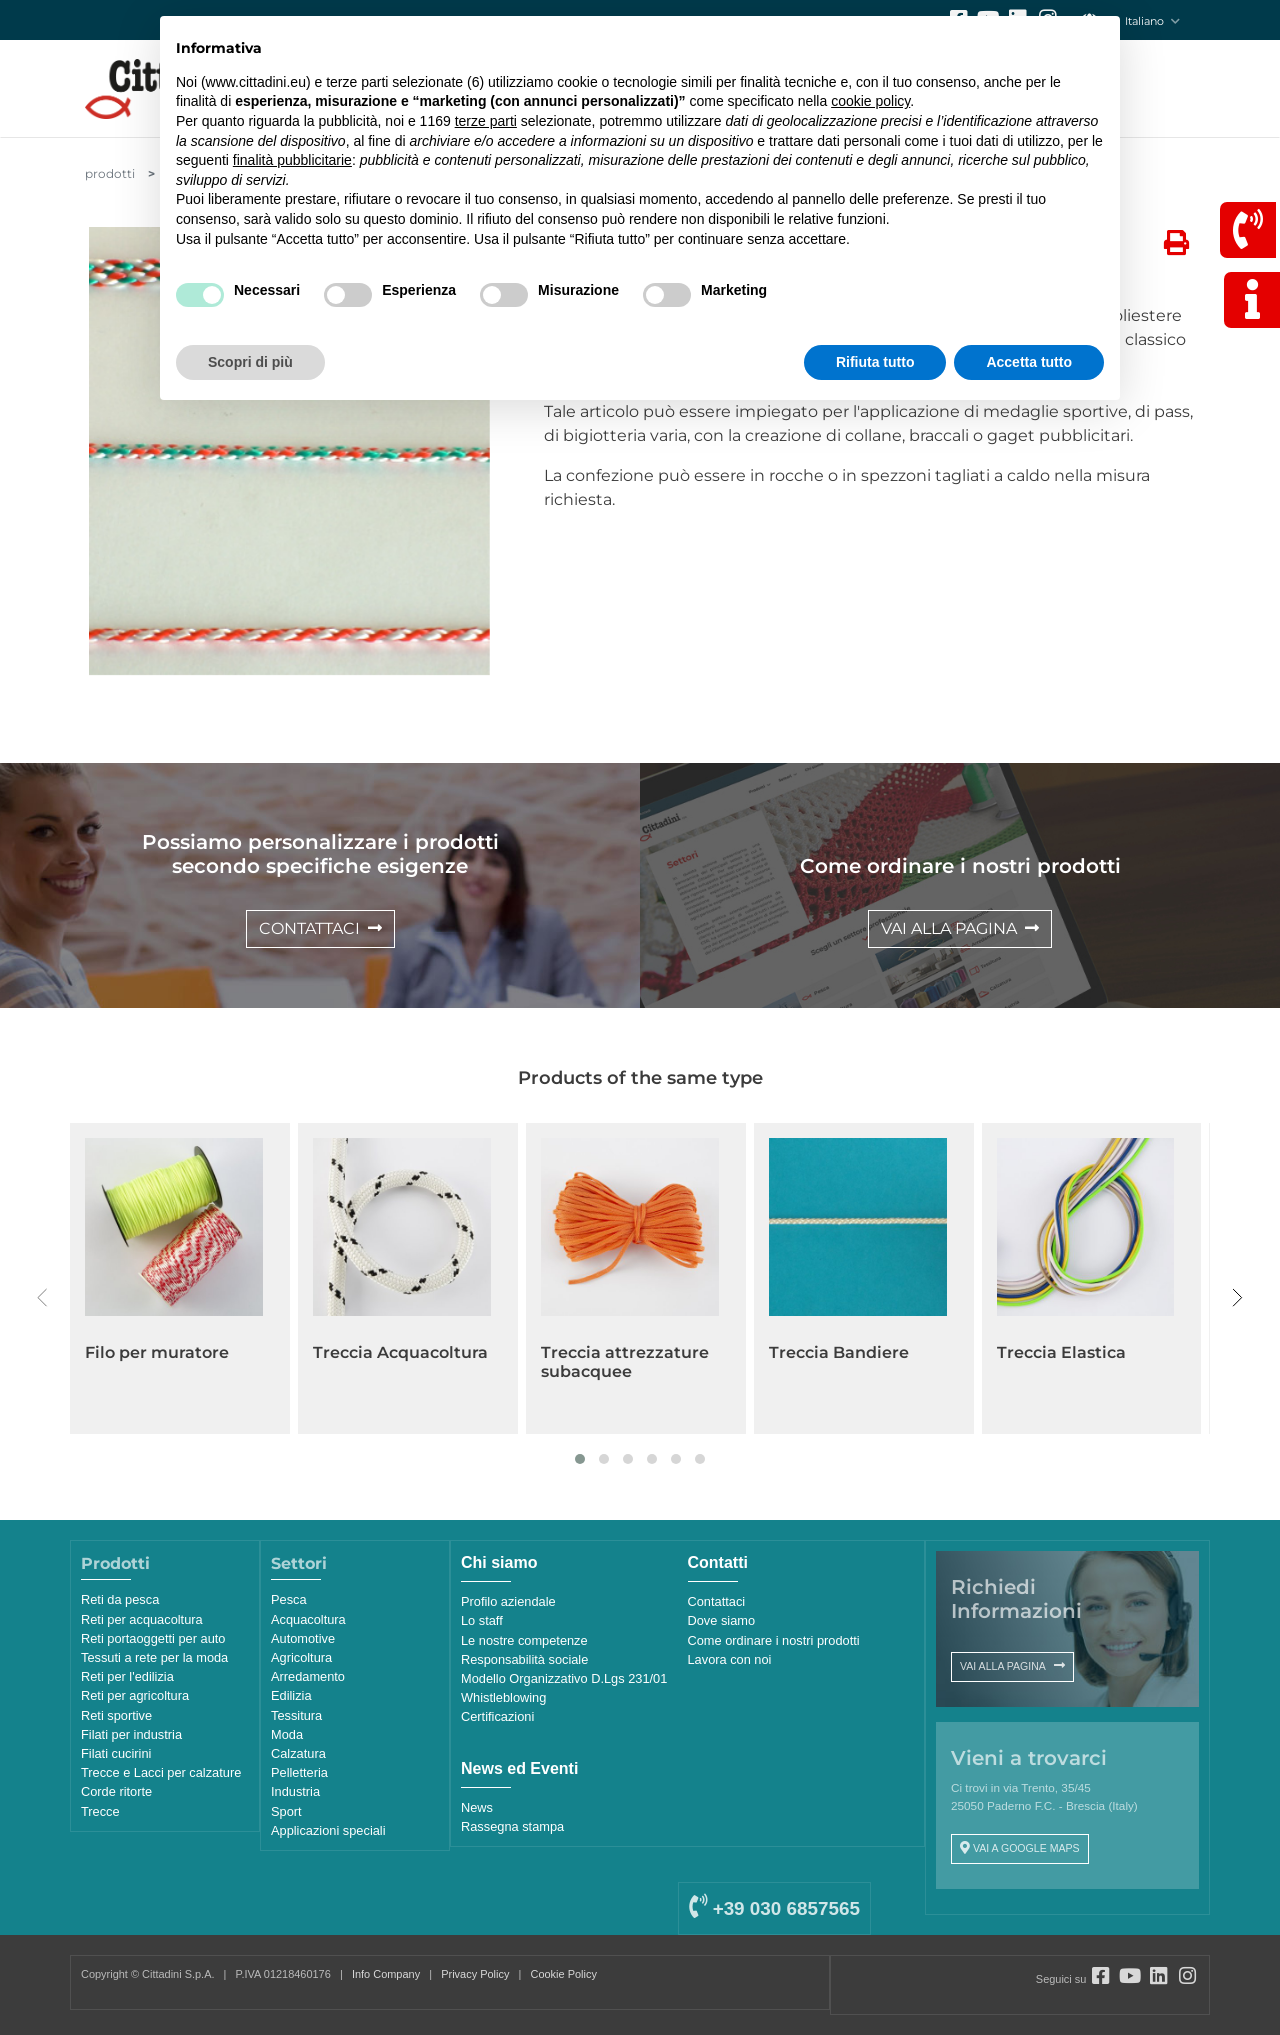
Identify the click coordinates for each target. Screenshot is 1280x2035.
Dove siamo (722, 1620)
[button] (580, 1459)
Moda (287, 1734)
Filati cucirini (116, 1753)
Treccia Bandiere (839, 1352)
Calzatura (298, 1753)
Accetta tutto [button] (1029, 362)
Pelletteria (299, 1772)
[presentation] (42, 1298)
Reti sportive (116, 1715)
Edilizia (291, 1695)
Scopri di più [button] (250, 362)
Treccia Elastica (1061, 1352)
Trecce (100, 1811)
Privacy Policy (475, 1974)
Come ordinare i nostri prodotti (774, 1640)
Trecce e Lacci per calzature (161, 1772)
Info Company (386, 1974)
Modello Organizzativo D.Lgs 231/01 (564, 1678)
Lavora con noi (730, 1659)
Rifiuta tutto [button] (875, 362)
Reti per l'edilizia (127, 1676)
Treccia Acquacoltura (400, 1352)
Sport (286, 1811)
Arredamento (308, 1676)
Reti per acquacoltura (142, 1619)
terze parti (486, 121)
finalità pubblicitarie (292, 160)
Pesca (289, 1599)
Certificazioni (497, 1716)
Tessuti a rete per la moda (154, 1657)
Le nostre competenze (524, 1640)
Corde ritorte (116, 1791)
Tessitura (296, 1715)
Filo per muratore (157, 1352)
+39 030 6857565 (774, 1908)
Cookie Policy (564, 1974)
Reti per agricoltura (135, 1695)
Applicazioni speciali (328, 1830)
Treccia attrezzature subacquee (625, 1362)
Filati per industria (131, 1734)
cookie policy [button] (870, 101)
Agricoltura (301, 1657)
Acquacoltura (308, 1619)
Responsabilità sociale (524, 1659)
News (477, 1807)
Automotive (303, 1638)
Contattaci (717, 1601)
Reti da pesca (120, 1599)
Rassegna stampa (512, 1826)
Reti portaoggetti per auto (153, 1638)
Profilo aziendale (508, 1601)
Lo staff (482, 1620)
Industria (295, 1791)
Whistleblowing (503, 1697)
